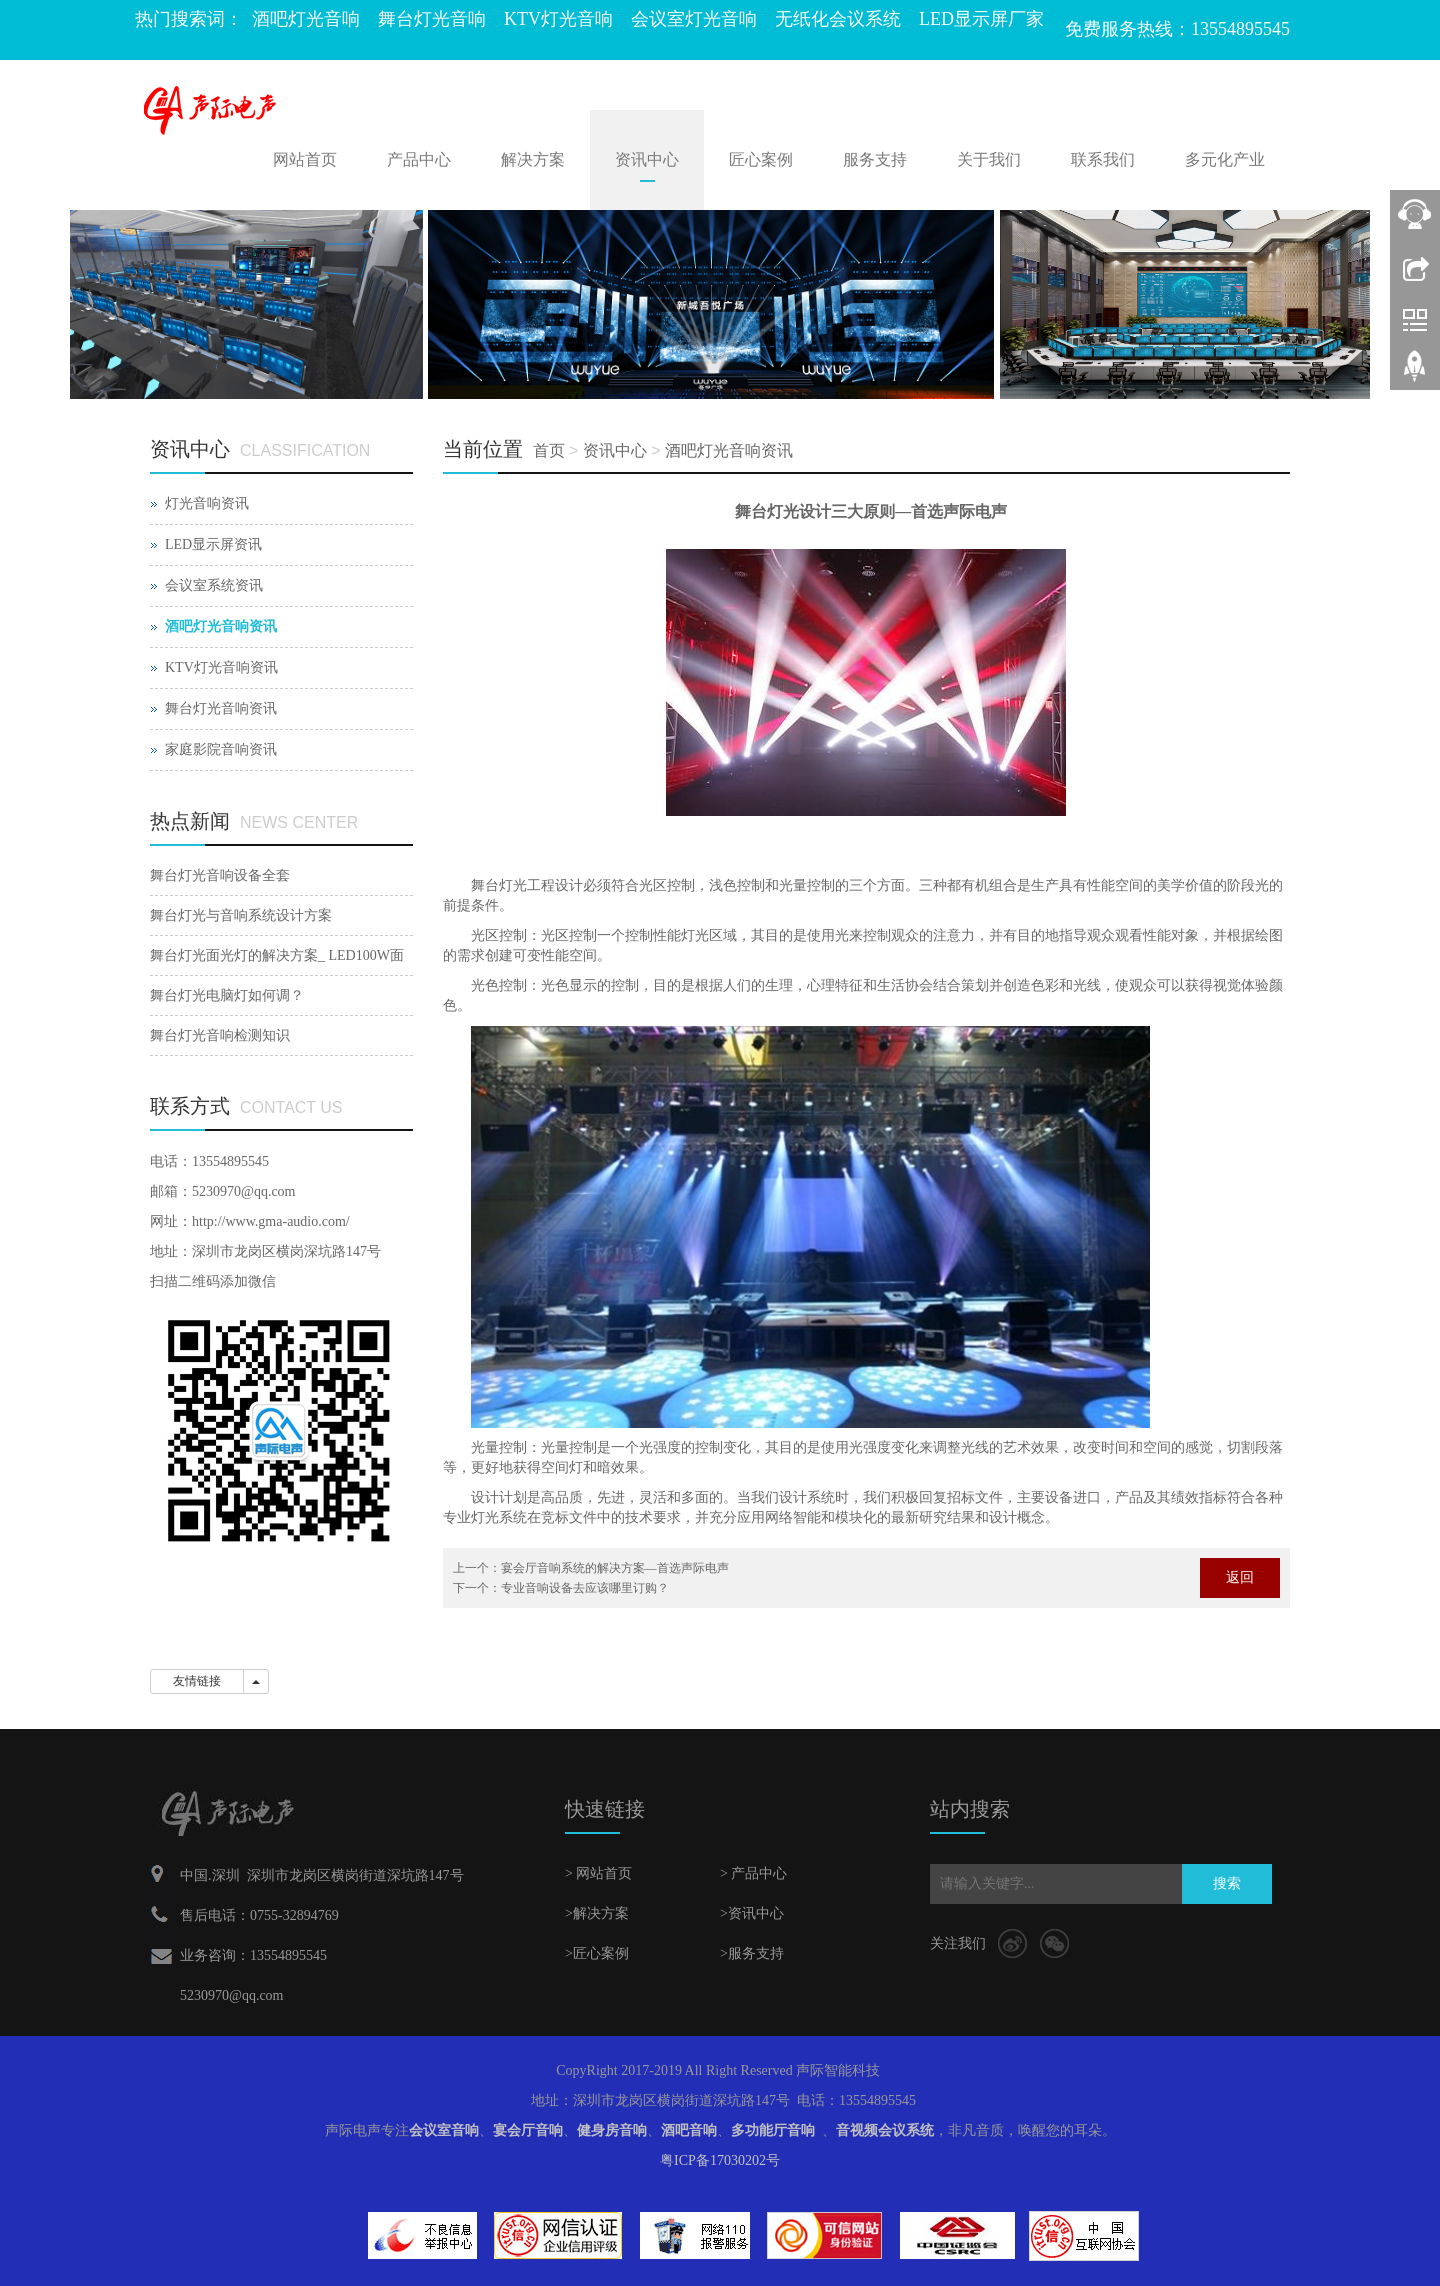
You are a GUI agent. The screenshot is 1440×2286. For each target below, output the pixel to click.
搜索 (1227, 1883)
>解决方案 (597, 1913)
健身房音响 (612, 2130)
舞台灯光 (499, 885)
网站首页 (305, 159)
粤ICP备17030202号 (720, 2160)
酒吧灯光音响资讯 (729, 450)
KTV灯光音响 (558, 19)
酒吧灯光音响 (306, 19)
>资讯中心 (752, 1913)
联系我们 (1103, 159)
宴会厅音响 (528, 2130)
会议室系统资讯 (214, 585)
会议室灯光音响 (694, 19)
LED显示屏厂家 (981, 19)
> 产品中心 (753, 1873)
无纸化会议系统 (838, 19)
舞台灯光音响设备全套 (220, 875)
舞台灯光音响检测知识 (220, 1035)
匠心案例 (761, 159)
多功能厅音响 (773, 2130)
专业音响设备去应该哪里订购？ (585, 1588)
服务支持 (875, 159)
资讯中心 (647, 159)
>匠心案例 (597, 1953)
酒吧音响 (689, 2130)
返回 (1240, 1577)
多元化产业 (1225, 159)
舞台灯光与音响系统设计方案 (241, 915)
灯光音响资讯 (207, 503)
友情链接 (197, 1681)
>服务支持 (752, 1953)
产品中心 (419, 159)
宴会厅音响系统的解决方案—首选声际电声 (615, 1568)
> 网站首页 (598, 1873)
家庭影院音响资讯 (221, 749)
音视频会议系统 (885, 2130)
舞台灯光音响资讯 (221, 708)
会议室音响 (444, 2130)
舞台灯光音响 (432, 19)
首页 (549, 450)
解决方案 (533, 159)
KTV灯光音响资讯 (221, 667)
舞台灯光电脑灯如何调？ (227, 995)
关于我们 (989, 159)
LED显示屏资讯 (213, 544)
